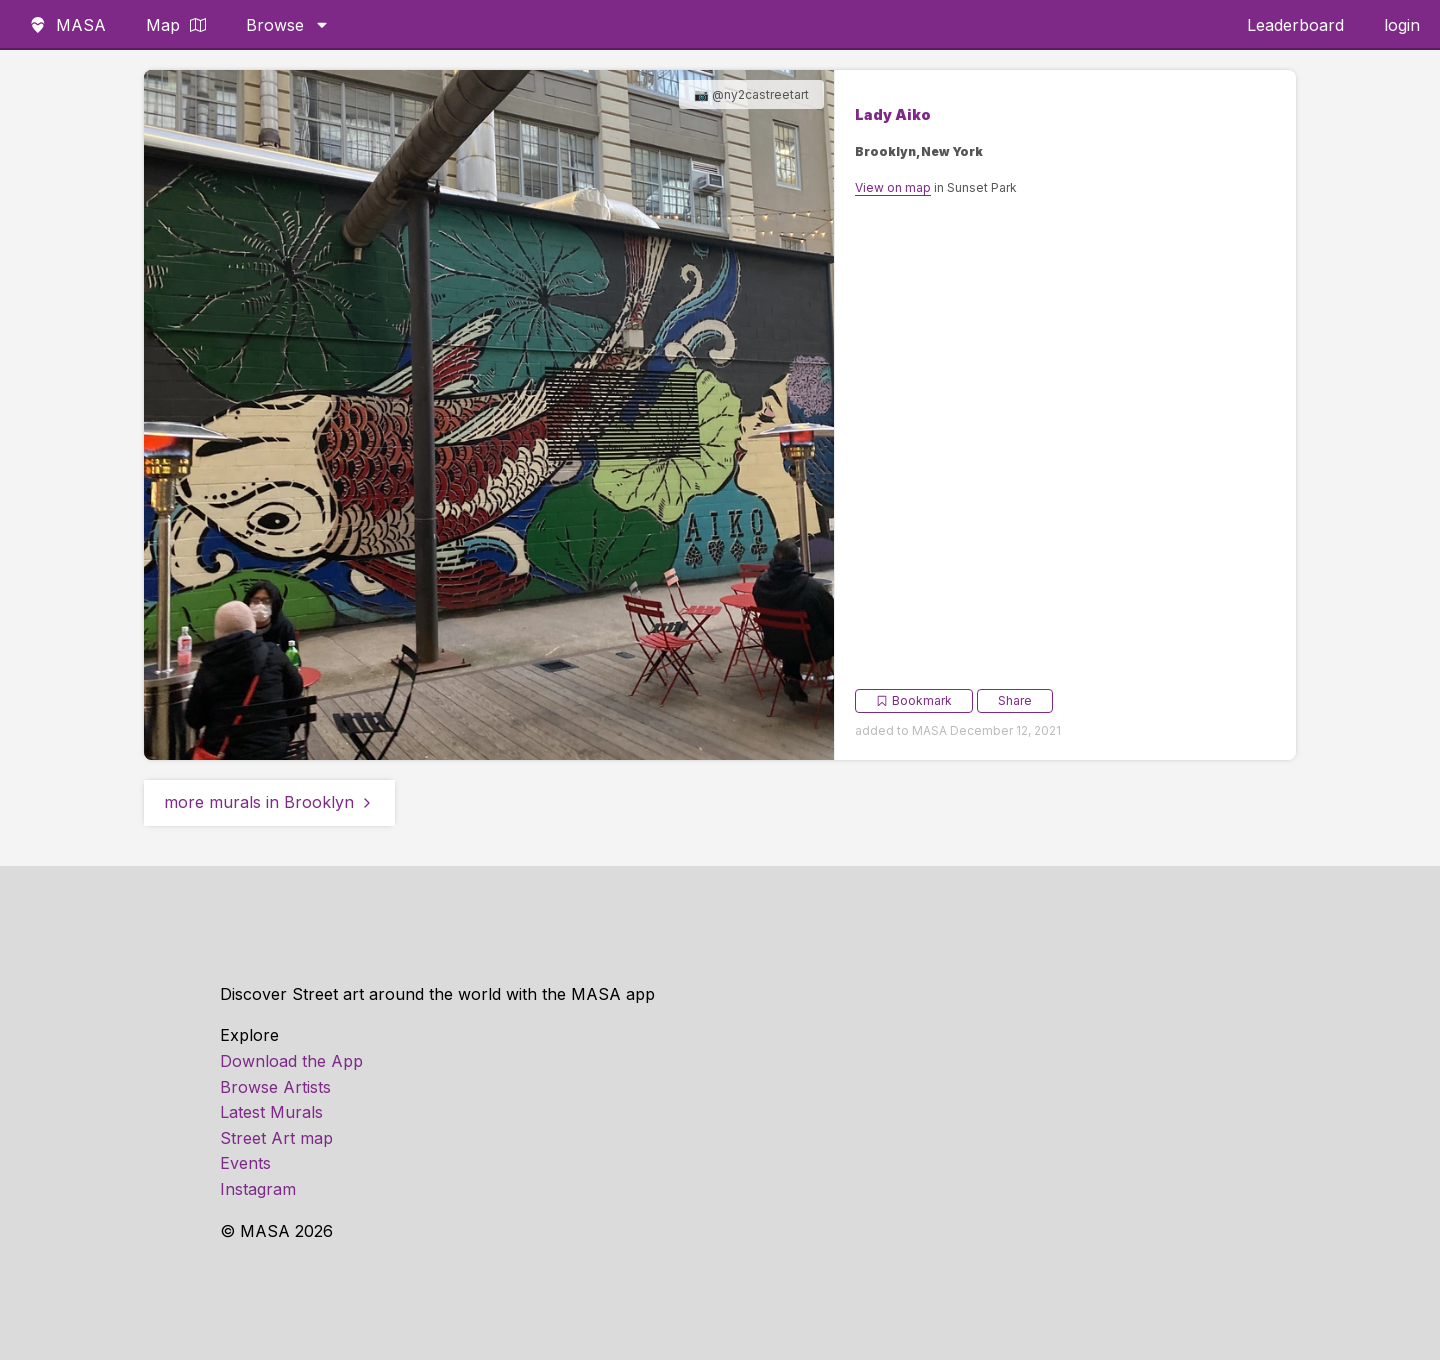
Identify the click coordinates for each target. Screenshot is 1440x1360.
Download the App (291, 1061)
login (1402, 25)
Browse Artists (275, 1087)
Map (176, 25)
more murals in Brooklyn (269, 802)
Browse (288, 25)
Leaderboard (1295, 25)
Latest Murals (271, 1112)
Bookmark (914, 700)
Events (245, 1163)
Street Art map (276, 1138)
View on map (893, 187)
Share (1015, 700)
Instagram (258, 1189)
